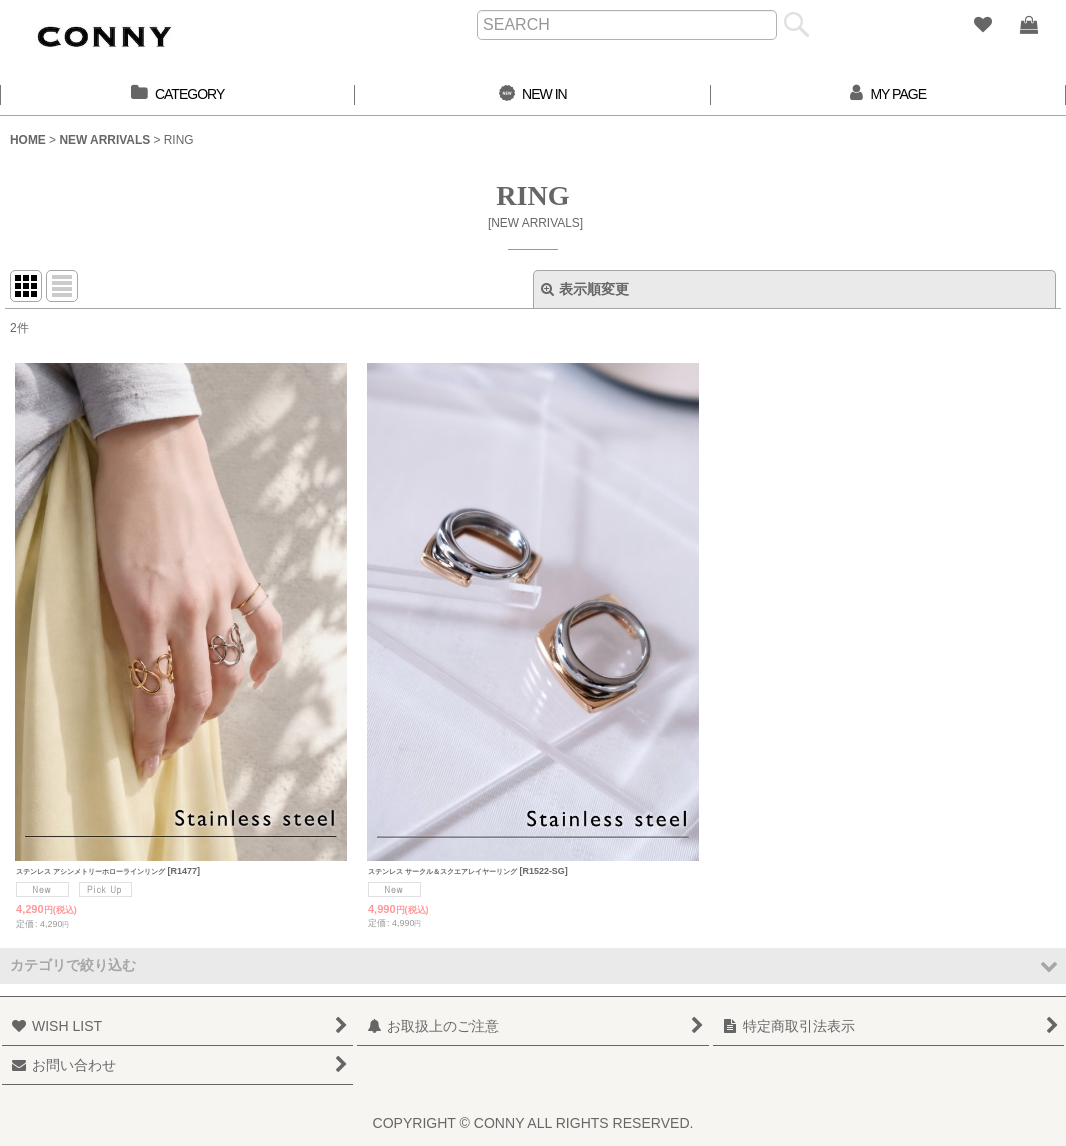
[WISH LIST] (982, 25)
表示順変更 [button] (585, 289)
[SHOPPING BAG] (1028, 25)
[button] (533, 965)
